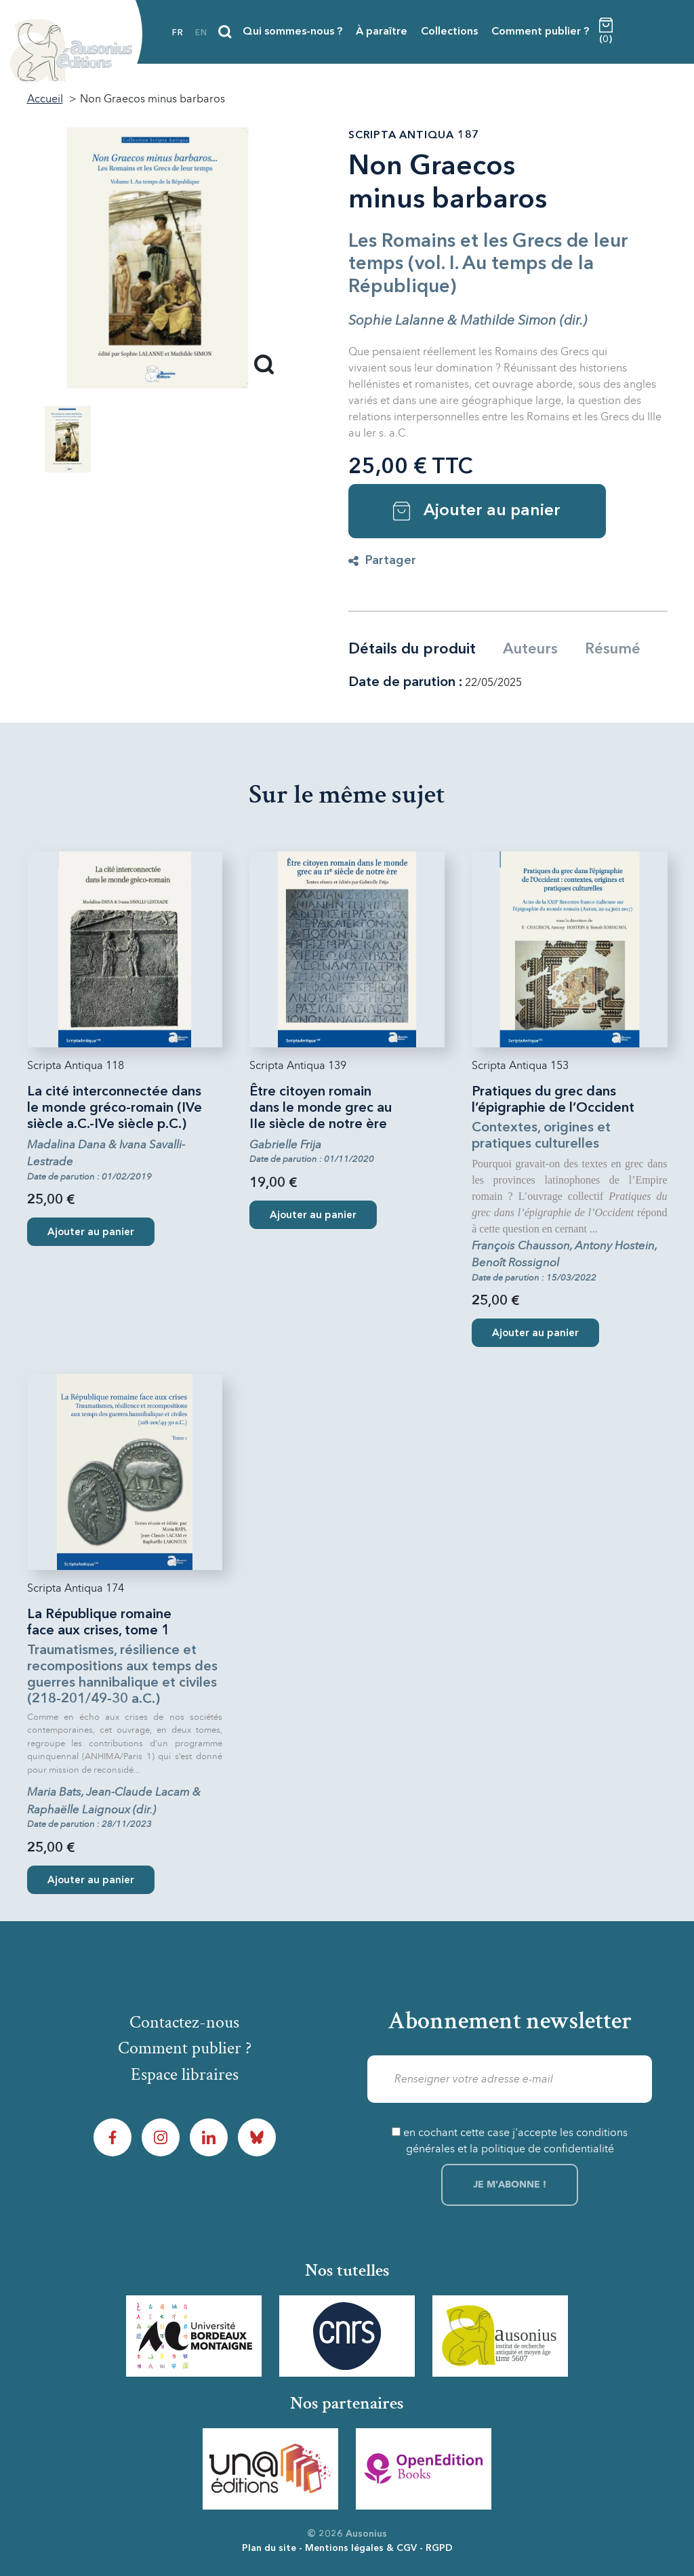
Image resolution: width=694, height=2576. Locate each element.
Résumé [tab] (612, 649)
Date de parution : (405, 682)
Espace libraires (185, 2075)
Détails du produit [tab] (412, 649)
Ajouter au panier (476, 511)
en (201, 33)
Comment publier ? (540, 31)
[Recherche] (225, 32)
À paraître (381, 31)
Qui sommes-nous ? (292, 31)
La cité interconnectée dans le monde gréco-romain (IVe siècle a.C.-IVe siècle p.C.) (114, 1108)
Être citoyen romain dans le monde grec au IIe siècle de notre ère (320, 1108)
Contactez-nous (184, 2022)
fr (178, 33)
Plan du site (269, 2548)
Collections (449, 31)
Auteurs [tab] (530, 649)
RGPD (439, 2548)
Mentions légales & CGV (361, 2548)
